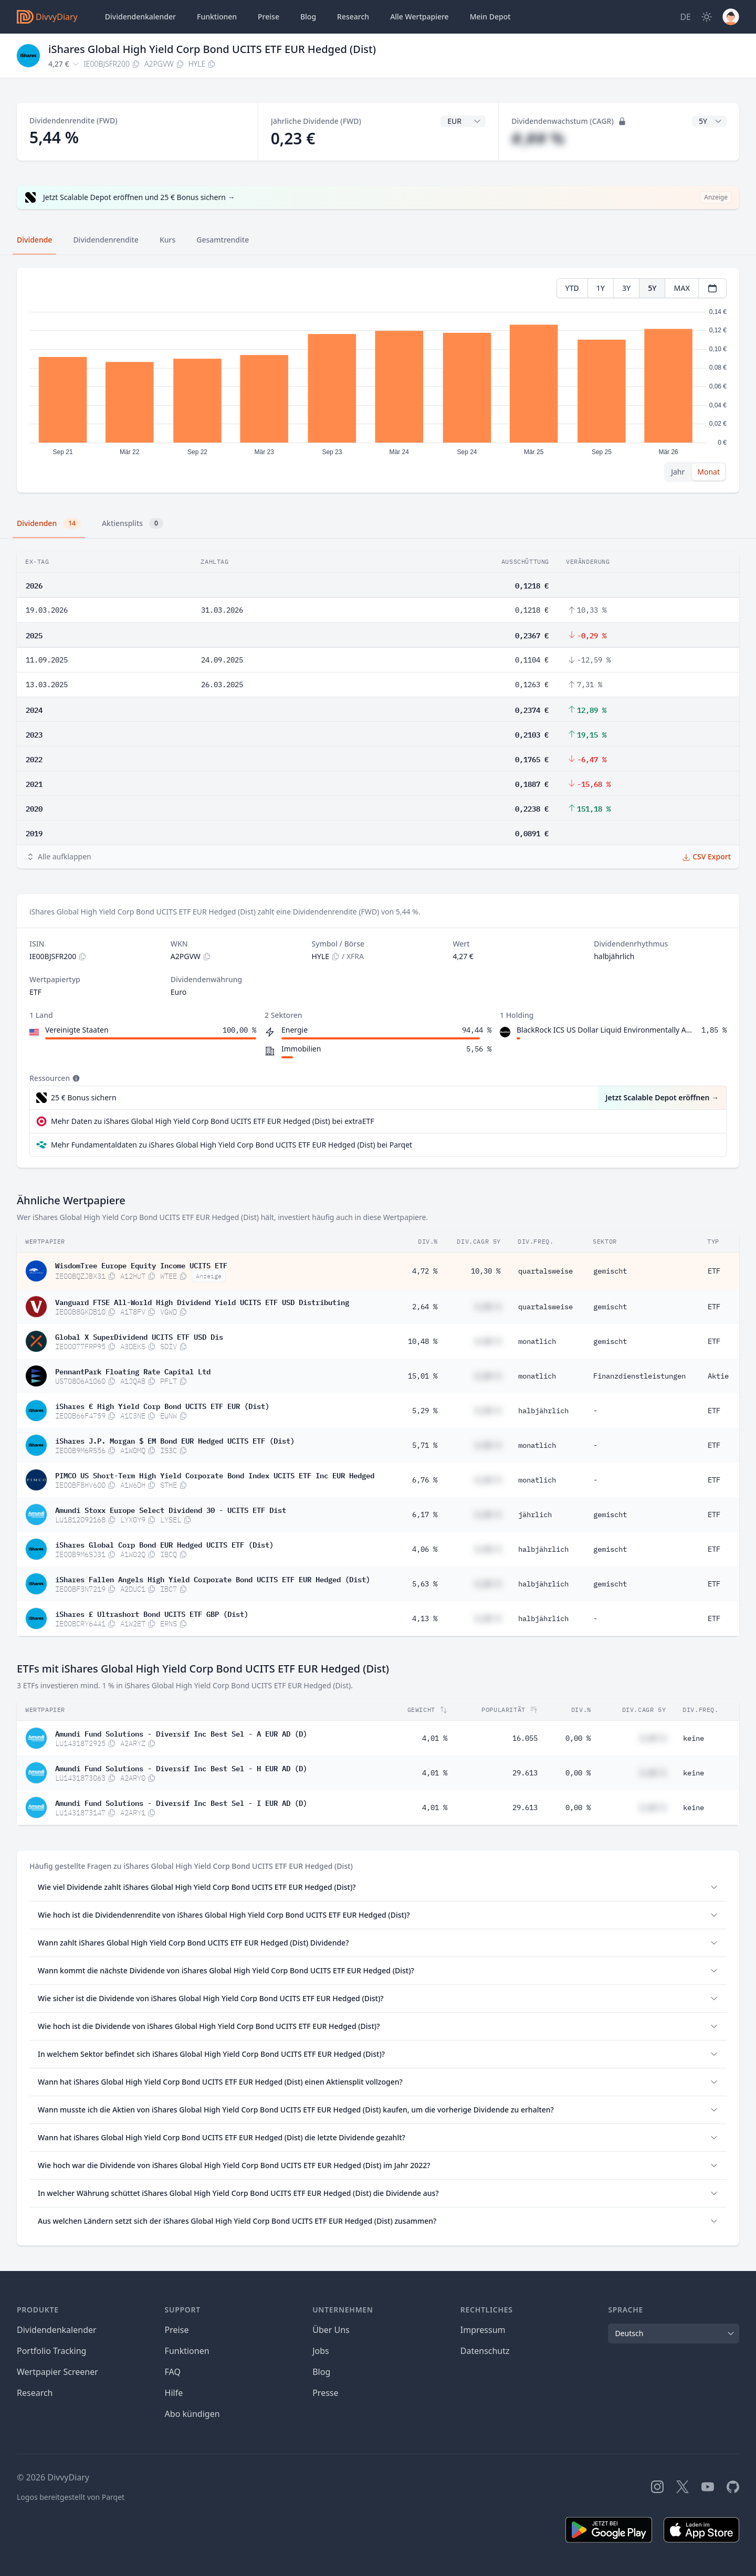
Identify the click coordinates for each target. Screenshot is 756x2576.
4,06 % (424, 1549)
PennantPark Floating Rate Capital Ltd (133, 1370)
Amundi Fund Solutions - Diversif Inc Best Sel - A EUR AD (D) (181, 1733)
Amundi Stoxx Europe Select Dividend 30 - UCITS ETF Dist (170, 1509)
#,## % (537, 138)
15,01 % (422, 1376)
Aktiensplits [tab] (132, 523)
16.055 (525, 1738)
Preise (268, 17)
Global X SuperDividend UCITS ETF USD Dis (139, 1336)
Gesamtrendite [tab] (222, 240)
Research (35, 2393)
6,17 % (424, 1514)
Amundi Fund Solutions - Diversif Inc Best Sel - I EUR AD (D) (181, 1802)
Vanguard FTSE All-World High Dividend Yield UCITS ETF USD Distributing (202, 1301)
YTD (572, 288)
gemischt (610, 1271)
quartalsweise (545, 1271)
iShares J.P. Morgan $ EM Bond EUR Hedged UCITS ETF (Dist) (175, 1440)
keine (693, 1738)
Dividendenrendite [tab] (105, 240)
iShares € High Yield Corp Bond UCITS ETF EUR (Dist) (162, 1405)
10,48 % (422, 1341)
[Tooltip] (75, 1078)
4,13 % (424, 1618)
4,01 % (434, 1738)
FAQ (173, 2372)
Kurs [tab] (167, 240)
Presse (325, 2393)
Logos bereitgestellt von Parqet (70, 2497)
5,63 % (424, 1584)
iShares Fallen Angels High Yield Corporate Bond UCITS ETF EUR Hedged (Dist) (212, 1578)
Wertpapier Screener (57, 2372)
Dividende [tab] (34, 240)
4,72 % (424, 1271)
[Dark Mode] (706, 16)
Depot (490, 17)
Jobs (320, 2351)
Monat (708, 472)
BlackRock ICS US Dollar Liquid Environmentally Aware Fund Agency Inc (607, 1030)
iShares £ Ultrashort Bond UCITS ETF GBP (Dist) (151, 1613)
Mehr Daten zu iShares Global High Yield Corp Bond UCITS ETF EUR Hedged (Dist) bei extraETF (212, 1121)
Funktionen (217, 17)
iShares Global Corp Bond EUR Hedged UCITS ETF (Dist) (164, 1544)
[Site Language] (685, 16)
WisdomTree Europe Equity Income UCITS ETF (141, 1264)
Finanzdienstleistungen (639, 1376)
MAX (682, 288)
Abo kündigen (192, 2414)
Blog (308, 17)
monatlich (537, 1341)
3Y (626, 288)
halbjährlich (543, 1410)
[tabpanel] (378, 380)
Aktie (718, 1376)
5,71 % (424, 1445)
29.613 (525, 1773)
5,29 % (424, 1410)
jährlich (535, 1514)
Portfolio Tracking (51, 2351)
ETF (714, 1271)
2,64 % (424, 1306)
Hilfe (174, 2393)
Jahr (678, 472)
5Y (652, 288)
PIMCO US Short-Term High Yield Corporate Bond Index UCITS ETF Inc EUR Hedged (214, 1474)
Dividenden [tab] (49, 523)
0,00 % (578, 1738)
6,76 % (424, 1480)
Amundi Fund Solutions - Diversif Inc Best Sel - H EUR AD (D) (181, 1767)
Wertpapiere (419, 17)
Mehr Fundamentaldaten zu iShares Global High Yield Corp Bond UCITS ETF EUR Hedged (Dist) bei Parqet (231, 1145)
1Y (600, 288)
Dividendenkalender (140, 17)
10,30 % (485, 1271)
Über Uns (331, 2330)
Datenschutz (485, 2351)
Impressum (483, 2330)
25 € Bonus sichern (84, 1097)
